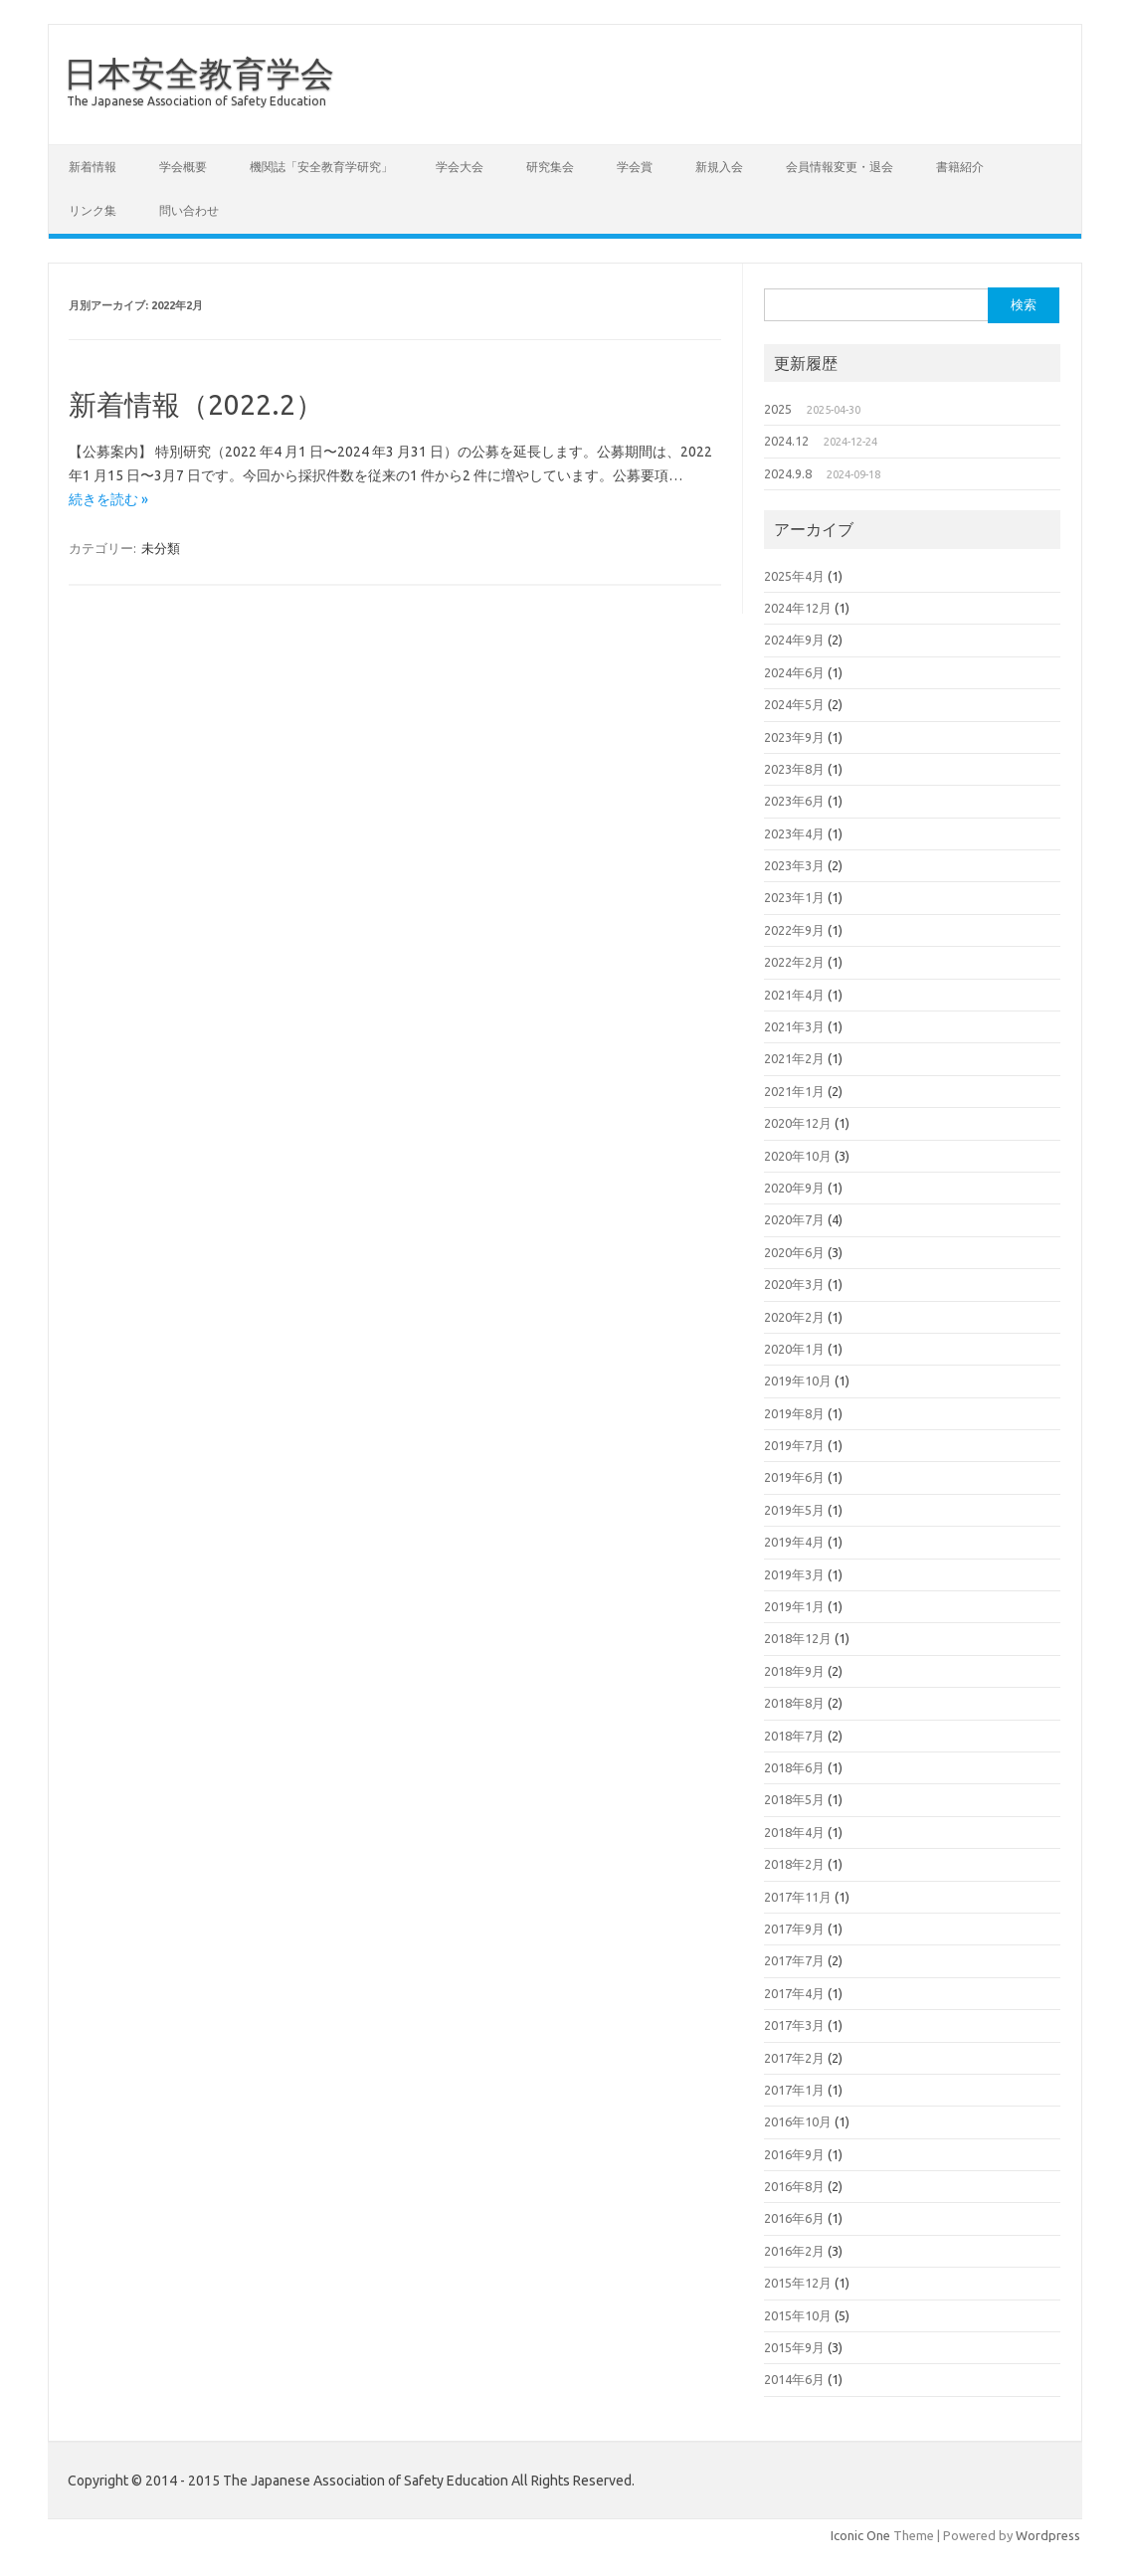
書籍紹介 (960, 166)
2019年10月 (798, 1380)
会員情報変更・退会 (839, 166)
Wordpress (1048, 2535)
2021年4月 (794, 995)
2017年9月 (794, 1928)
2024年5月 (794, 704)
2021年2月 (794, 1058)
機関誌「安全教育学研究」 (321, 166)
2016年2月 (794, 2251)
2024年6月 (794, 672)
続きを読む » (108, 499)
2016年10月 (798, 2121)
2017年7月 (794, 1960)
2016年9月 (794, 2154)
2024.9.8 (788, 473)
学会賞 (635, 166)
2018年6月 (794, 1767)
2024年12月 (798, 608)
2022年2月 (794, 962)
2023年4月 (794, 833)
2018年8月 (794, 1703)
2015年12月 (798, 2283)
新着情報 (92, 166)
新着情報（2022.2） (196, 404)
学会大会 (459, 166)
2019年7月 (794, 1445)
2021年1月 (794, 1091)
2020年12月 (798, 1123)
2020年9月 (794, 1188)
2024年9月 (794, 639)
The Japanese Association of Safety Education (196, 100)
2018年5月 (794, 1799)
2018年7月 (794, 1736)
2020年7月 (794, 1219)
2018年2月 (794, 1864)
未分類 (160, 548)
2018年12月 (798, 1638)
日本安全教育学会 (199, 73)
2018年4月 (794, 1832)
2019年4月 (794, 1542)
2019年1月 (794, 1606)
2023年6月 (794, 801)
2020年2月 (794, 1317)
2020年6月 (794, 1252)
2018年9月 (794, 1671)
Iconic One (860, 2535)
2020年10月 (798, 1156)
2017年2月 (794, 2058)
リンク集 (92, 210)
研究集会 (550, 166)
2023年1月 (794, 897)
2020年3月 (794, 1284)
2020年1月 (794, 1349)
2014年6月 (794, 2379)
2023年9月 (794, 737)
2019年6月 (794, 1477)
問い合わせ (189, 210)
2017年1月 (794, 2090)
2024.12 (786, 441)
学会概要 (183, 166)
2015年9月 (794, 2347)
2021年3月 (794, 1026)
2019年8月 (794, 1413)
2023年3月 (794, 865)
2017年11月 (798, 1897)
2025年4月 (794, 576)
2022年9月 (794, 930)
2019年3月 (794, 1574)
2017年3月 (794, 2025)
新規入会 (719, 166)
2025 (778, 409)
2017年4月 (794, 1993)
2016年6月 (794, 2218)
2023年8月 (794, 769)
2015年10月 (798, 2315)
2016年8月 (794, 2186)
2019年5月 (794, 1510)
